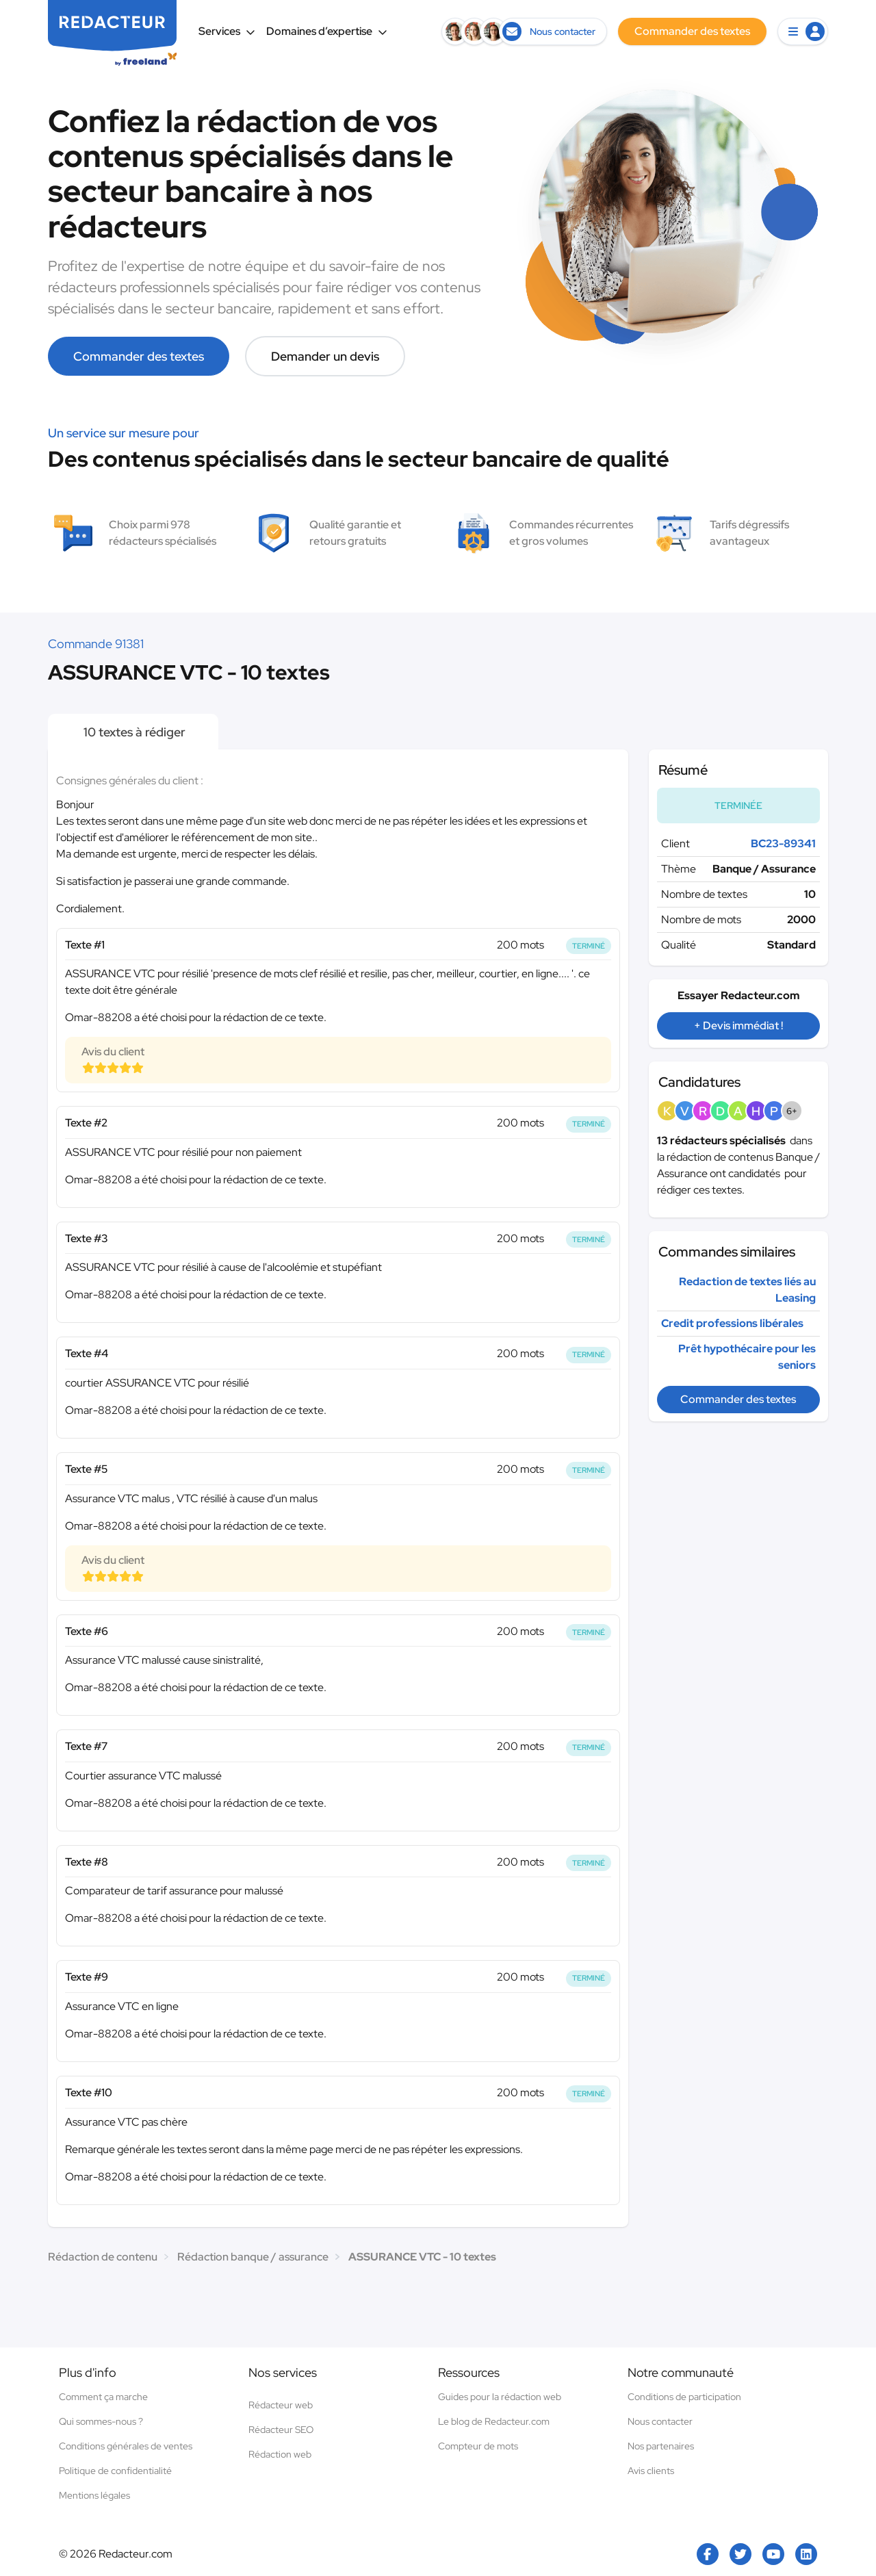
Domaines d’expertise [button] (326, 31)
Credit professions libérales (732, 1323)
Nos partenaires (661, 2446)
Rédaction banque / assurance (252, 2257)
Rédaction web (279, 2454)
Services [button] (226, 31)
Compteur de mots (478, 2446)
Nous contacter (660, 2421)
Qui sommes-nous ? (101, 2421)
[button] (802, 31)
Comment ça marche (103, 2397)
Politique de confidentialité (115, 2470)
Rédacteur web (280, 2405)
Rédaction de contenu (102, 2257)
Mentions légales (94, 2495)
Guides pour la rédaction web (499, 2397)
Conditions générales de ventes (125, 2446)
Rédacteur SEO (280, 2429)
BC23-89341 (783, 843)
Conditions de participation (684, 2397)
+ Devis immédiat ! (738, 1025)
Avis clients (651, 2470)
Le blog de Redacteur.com (494, 2421)
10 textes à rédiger (133, 732)
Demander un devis (325, 356)
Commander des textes (138, 356)
